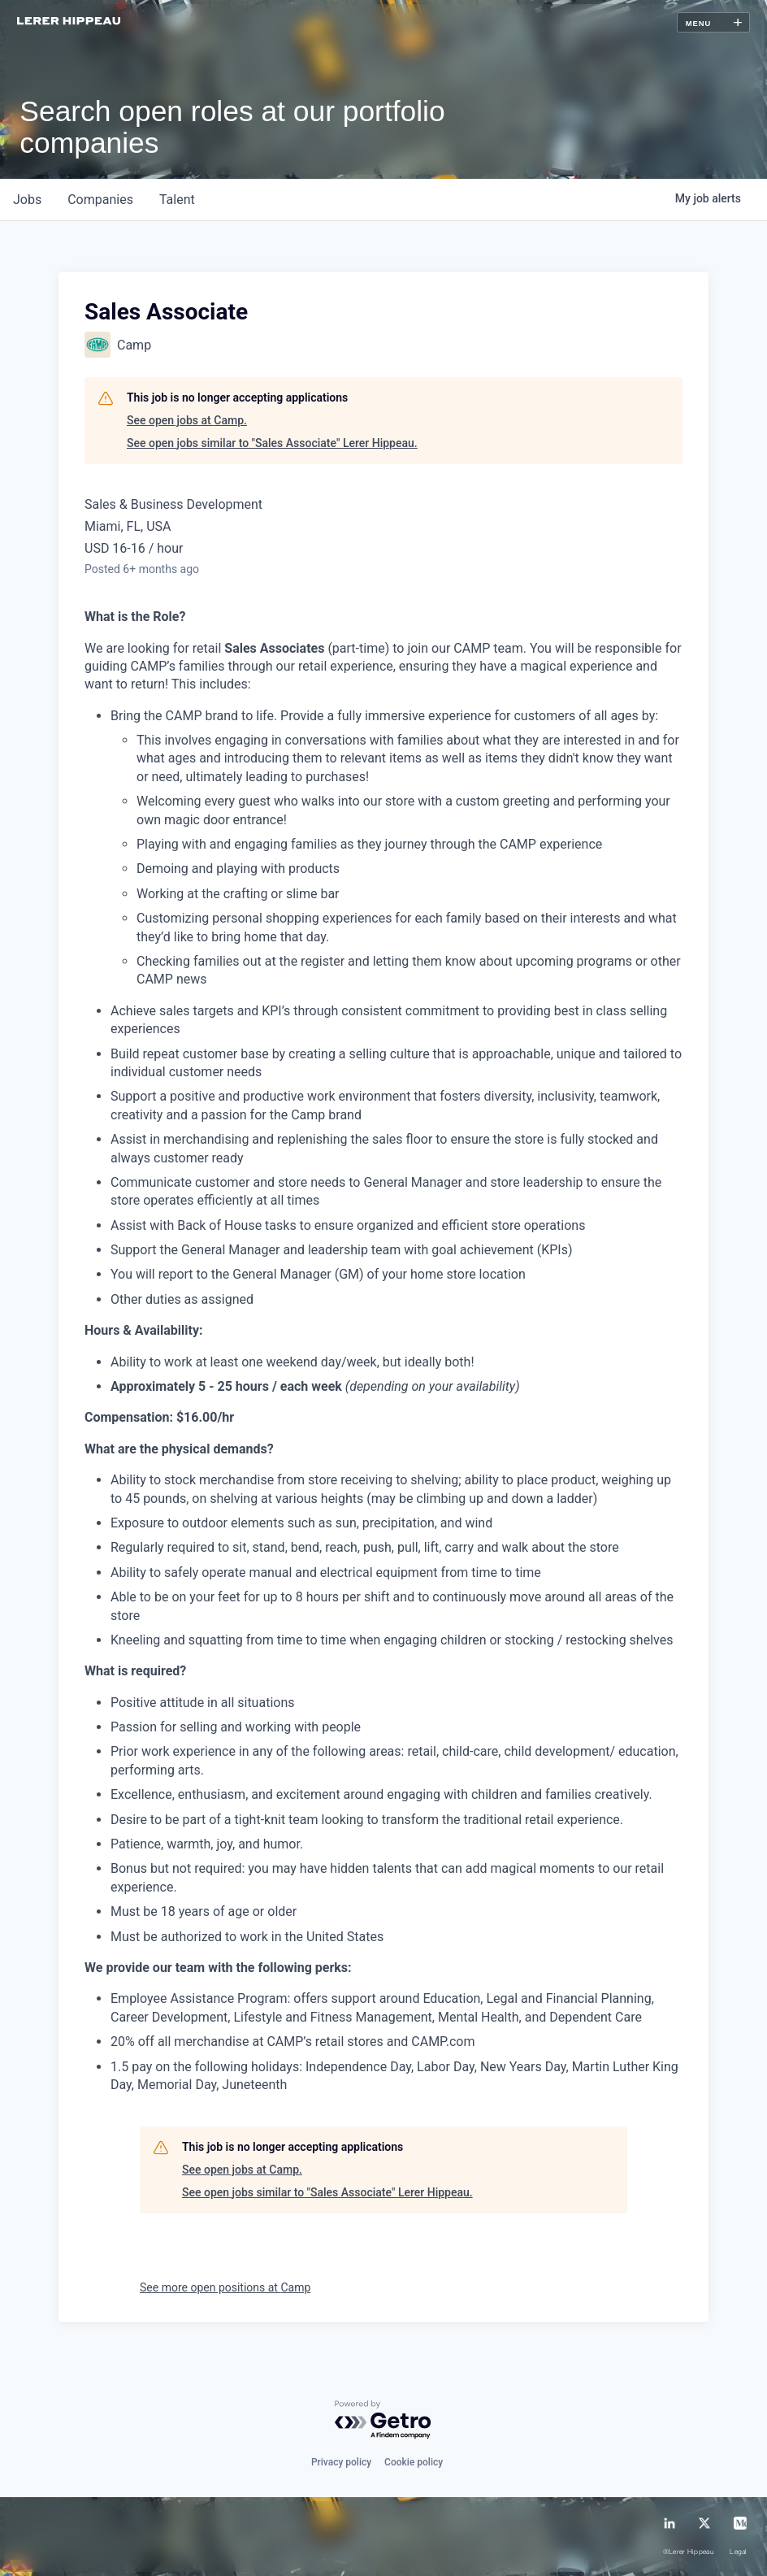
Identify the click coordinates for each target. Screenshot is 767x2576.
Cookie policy (413, 2462)
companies (100, 199)
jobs (27, 199)
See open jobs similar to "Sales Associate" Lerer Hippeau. (272, 443)
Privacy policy (341, 2462)
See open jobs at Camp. (187, 420)
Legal (738, 2552)
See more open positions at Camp (225, 2287)
